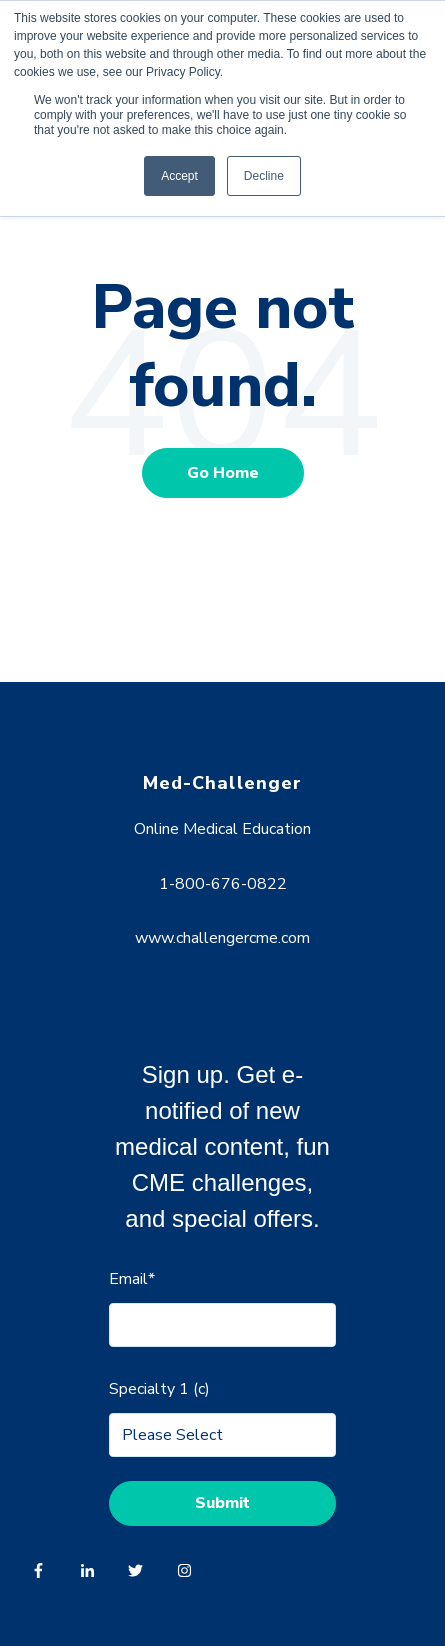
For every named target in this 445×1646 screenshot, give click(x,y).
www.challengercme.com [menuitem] (222, 938)
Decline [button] (264, 176)
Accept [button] (179, 176)
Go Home (223, 473)
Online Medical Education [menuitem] (222, 829)
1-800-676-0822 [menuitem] (223, 884)
